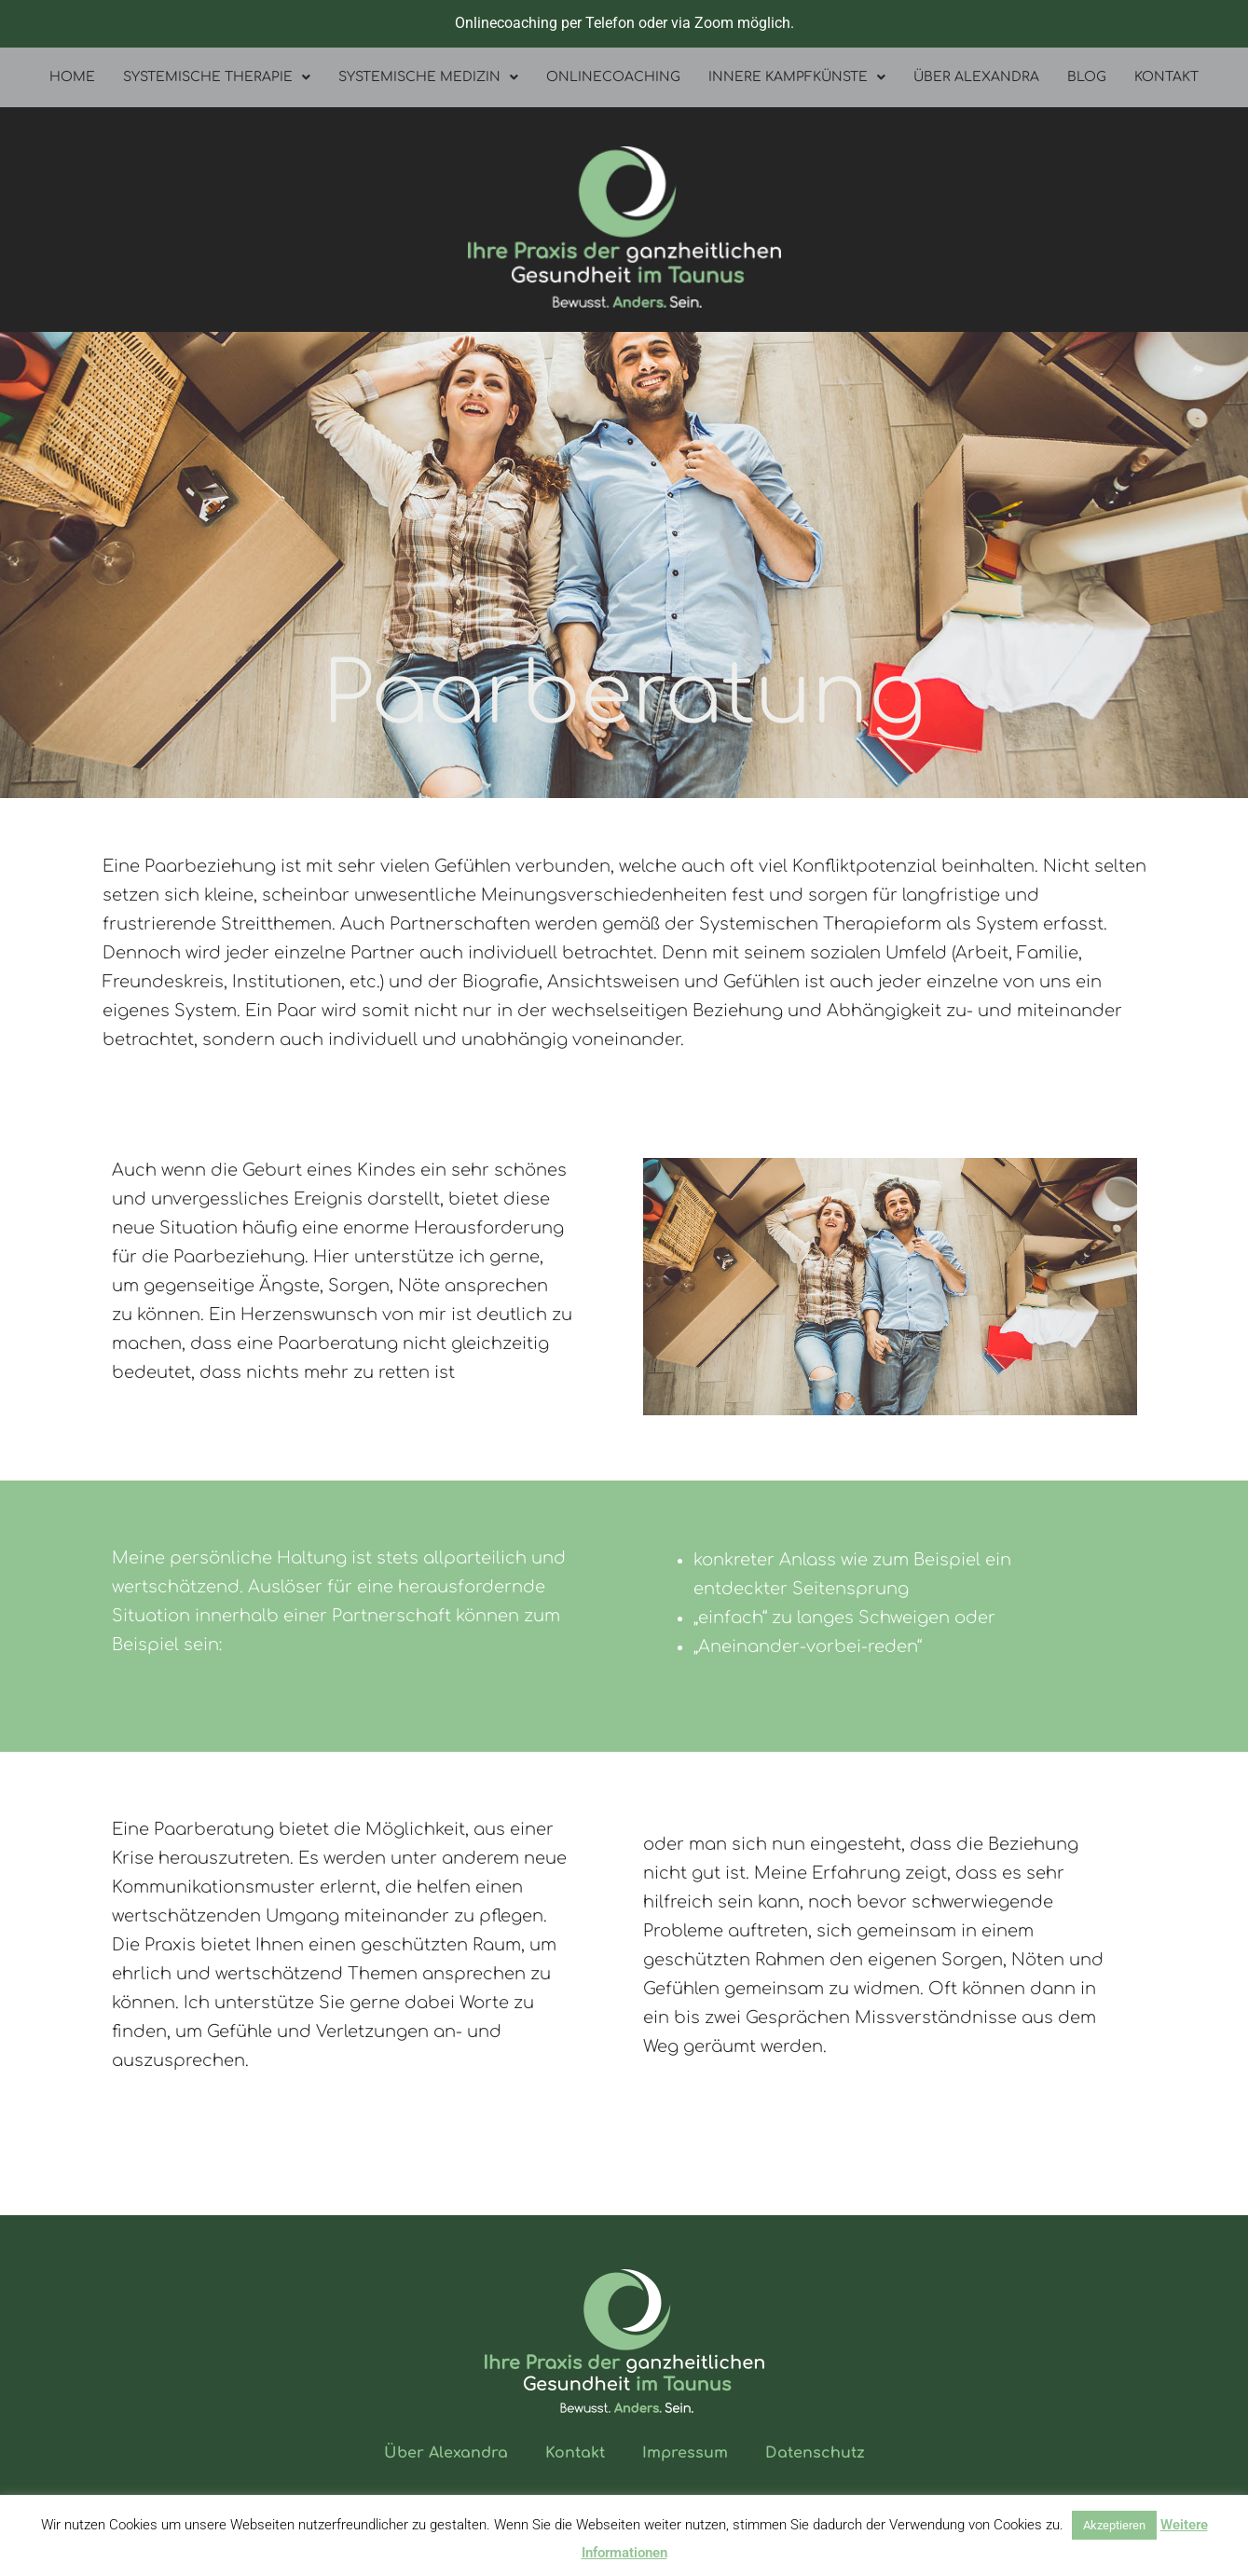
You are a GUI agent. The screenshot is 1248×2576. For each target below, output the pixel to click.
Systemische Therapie (216, 77)
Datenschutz (815, 2453)
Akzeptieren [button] (1114, 2525)
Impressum (685, 2453)
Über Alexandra (976, 77)
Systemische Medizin (428, 77)
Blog (1086, 77)
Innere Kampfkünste (796, 77)
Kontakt (1166, 77)
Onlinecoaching (613, 77)
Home (72, 77)
